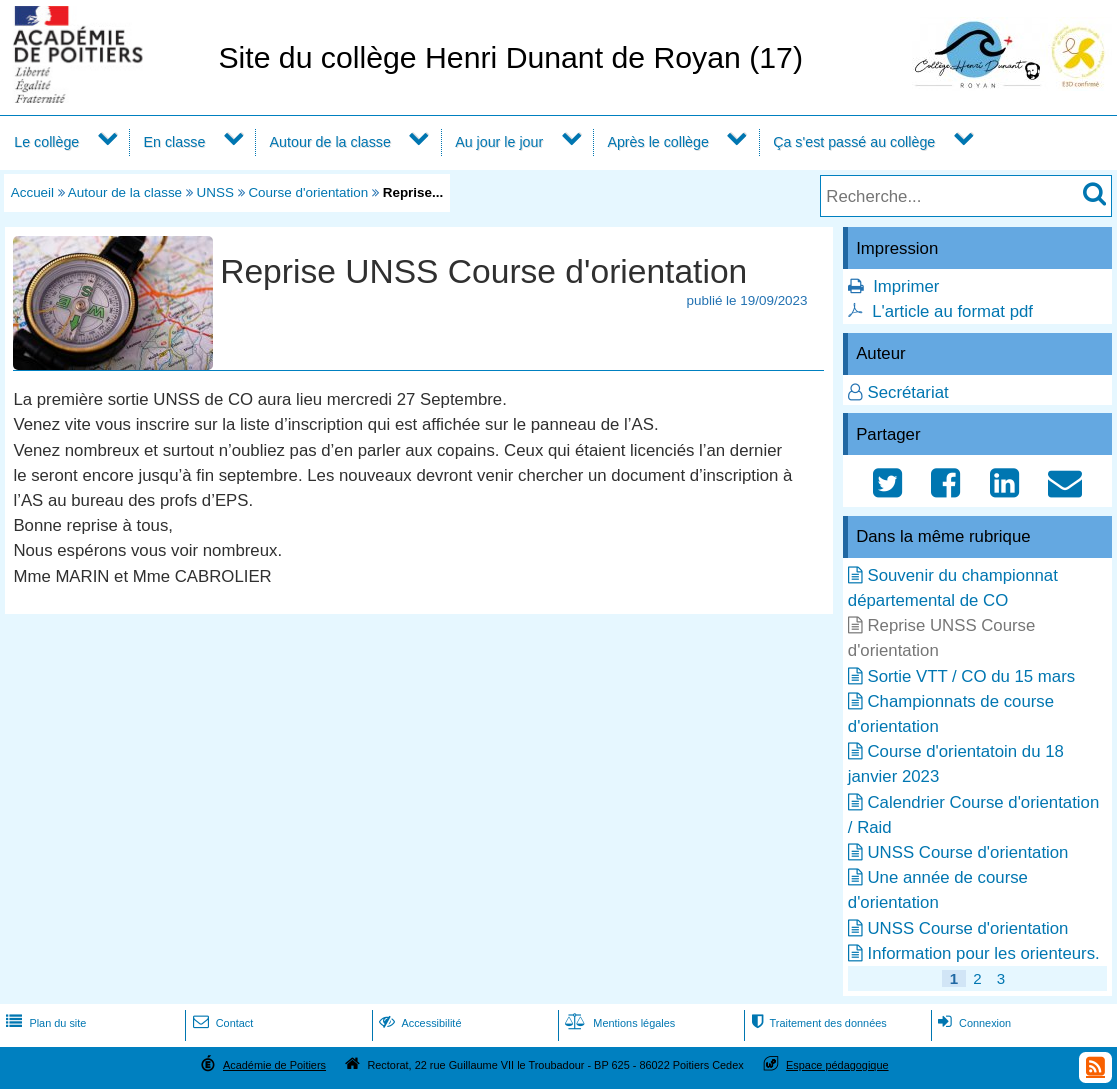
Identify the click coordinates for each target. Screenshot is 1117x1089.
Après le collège (658, 142)
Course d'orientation (308, 192)
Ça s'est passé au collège (854, 142)
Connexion (972, 1023)
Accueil (32, 192)
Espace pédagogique (837, 1065)
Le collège (46, 142)
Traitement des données (816, 1023)
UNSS (215, 192)
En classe (175, 142)
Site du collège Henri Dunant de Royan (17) (510, 57)
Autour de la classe (330, 142)
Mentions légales (618, 1023)
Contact (221, 1023)
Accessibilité (418, 1023)
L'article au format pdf (952, 311)
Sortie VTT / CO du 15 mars (971, 676)
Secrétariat (907, 392)
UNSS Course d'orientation (967, 852)
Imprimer (906, 286)
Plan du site (44, 1023)
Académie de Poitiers (274, 1065)
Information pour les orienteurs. (983, 953)
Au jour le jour (499, 142)
